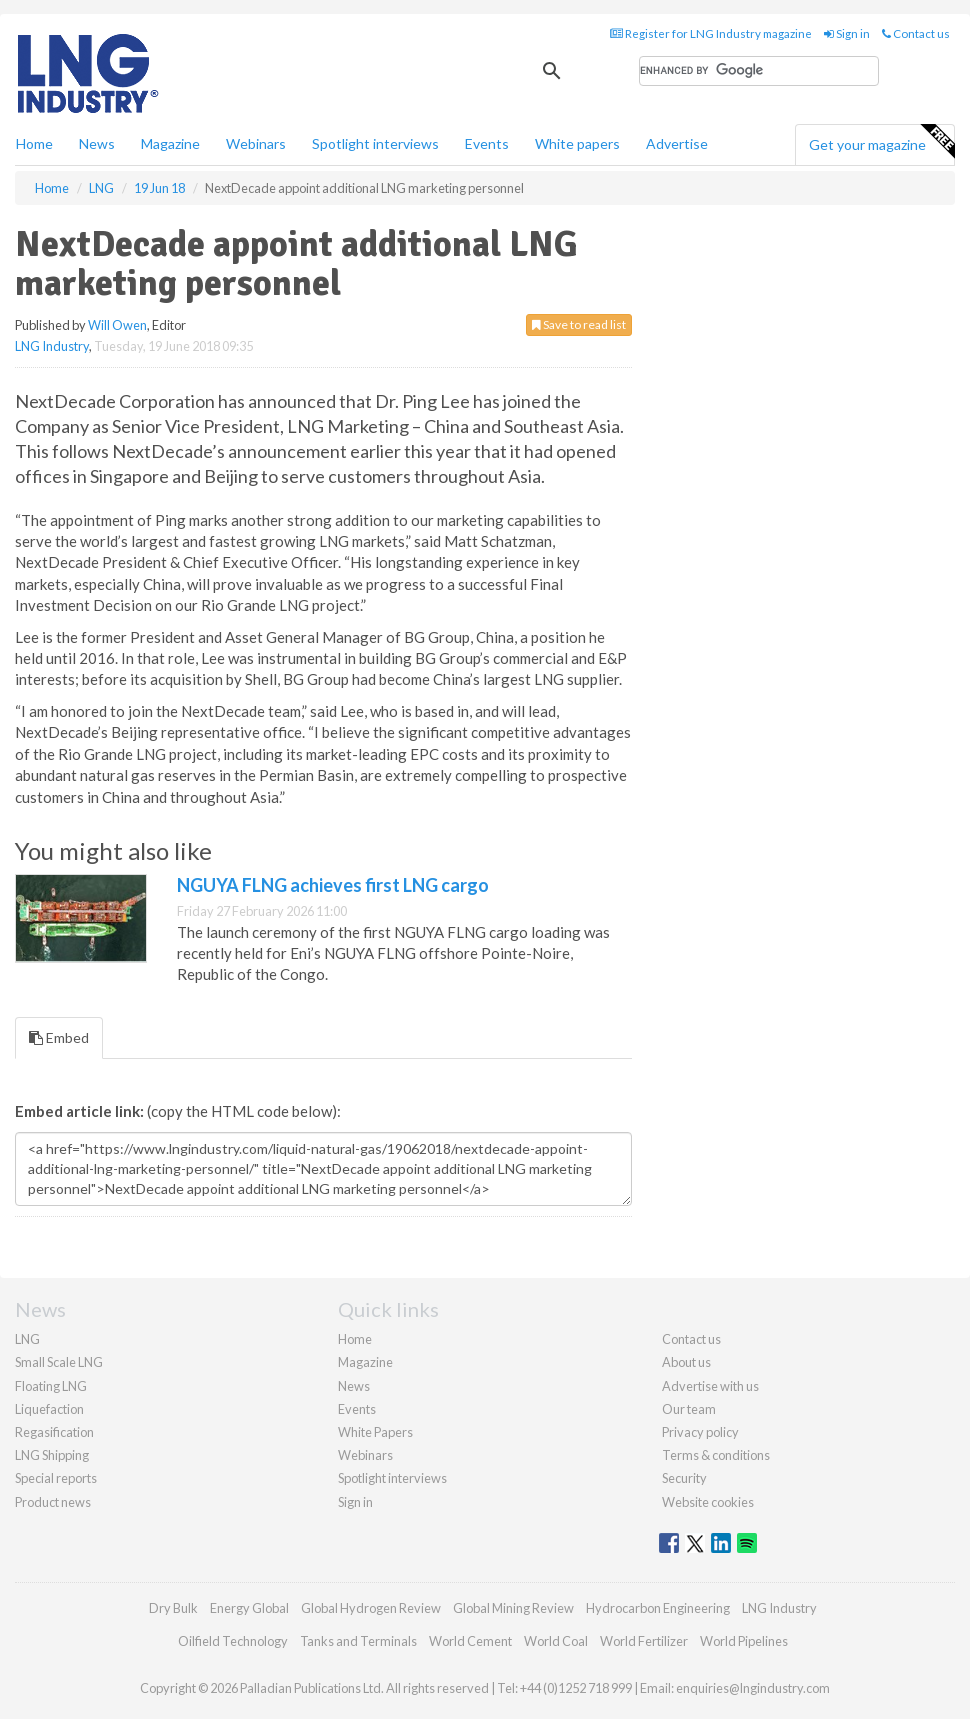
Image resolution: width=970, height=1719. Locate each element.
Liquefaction (49, 1409)
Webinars (256, 143)
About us (686, 1362)
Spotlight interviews (375, 143)
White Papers (375, 1432)
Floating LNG (51, 1386)
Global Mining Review (513, 1608)
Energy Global (249, 1608)
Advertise (677, 143)
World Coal (556, 1641)
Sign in (847, 33)
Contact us (916, 33)
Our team (689, 1409)
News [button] (97, 143)
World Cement (470, 1641)
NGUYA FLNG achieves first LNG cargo (333, 885)
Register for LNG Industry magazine (711, 33)
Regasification (54, 1432)
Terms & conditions (716, 1455)
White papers (577, 143)
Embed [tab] (59, 1037)
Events (487, 143)
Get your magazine (881, 142)
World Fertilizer (644, 1641)
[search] (759, 71)
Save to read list (579, 324)
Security (684, 1478)
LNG (27, 1339)
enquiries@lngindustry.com (753, 1688)
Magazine (170, 143)
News (354, 1386)
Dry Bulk (173, 1608)
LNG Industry (52, 346)
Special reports (56, 1478)
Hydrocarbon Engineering (658, 1608)
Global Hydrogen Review (371, 1608)
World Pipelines (744, 1641)
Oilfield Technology (233, 1641)
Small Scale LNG (59, 1362)
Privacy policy (700, 1432)
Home (34, 143)
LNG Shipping (52, 1455)
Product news (53, 1502)
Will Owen (117, 325)
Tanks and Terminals (358, 1641)
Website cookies (708, 1502)
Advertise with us (710, 1386)
